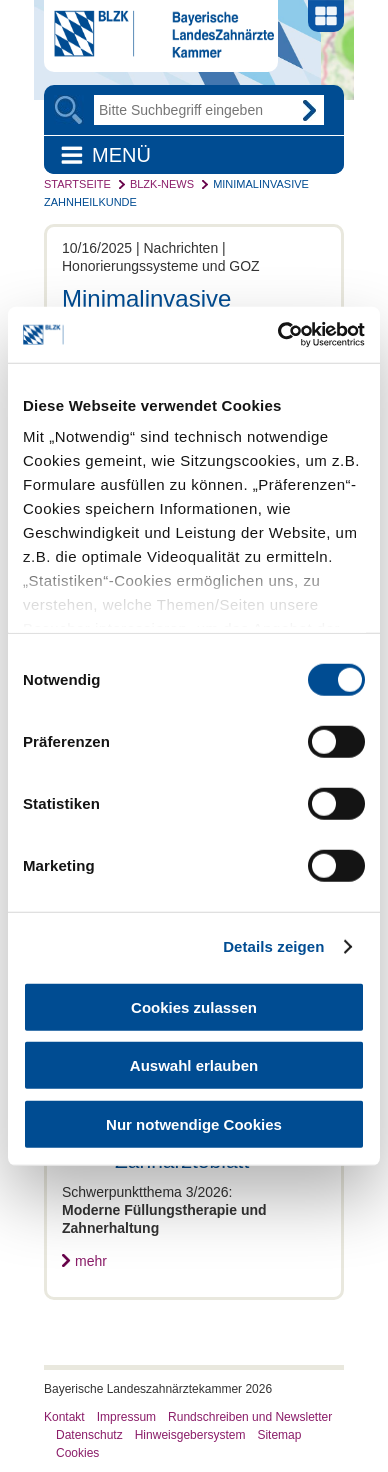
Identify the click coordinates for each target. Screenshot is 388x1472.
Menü (121, 155)
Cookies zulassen (194, 1006)
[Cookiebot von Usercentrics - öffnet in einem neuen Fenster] (278, 335)
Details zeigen (273, 946)
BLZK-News (162, 184)
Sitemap (279, 1435)
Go (309, 110)
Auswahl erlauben (194, 1065)
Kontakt (64, 1417)
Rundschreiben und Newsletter (250, 1417)
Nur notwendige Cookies (194, 1123)
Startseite (77, 184)
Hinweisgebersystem (190, 1435)
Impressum (126, 1417)
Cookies (77, 1453)
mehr (91, 1261)
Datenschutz (89, 1435)
